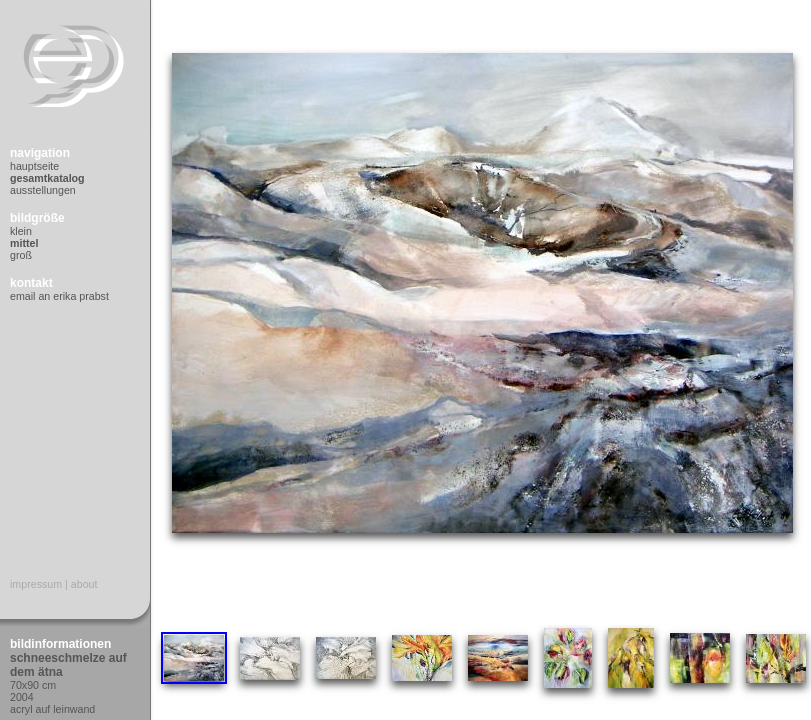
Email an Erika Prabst (59, 296)
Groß (21, 255)
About (84, 584)
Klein (21, 231)
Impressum (36, 584)
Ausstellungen (43, 190)
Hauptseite (34, 166)
